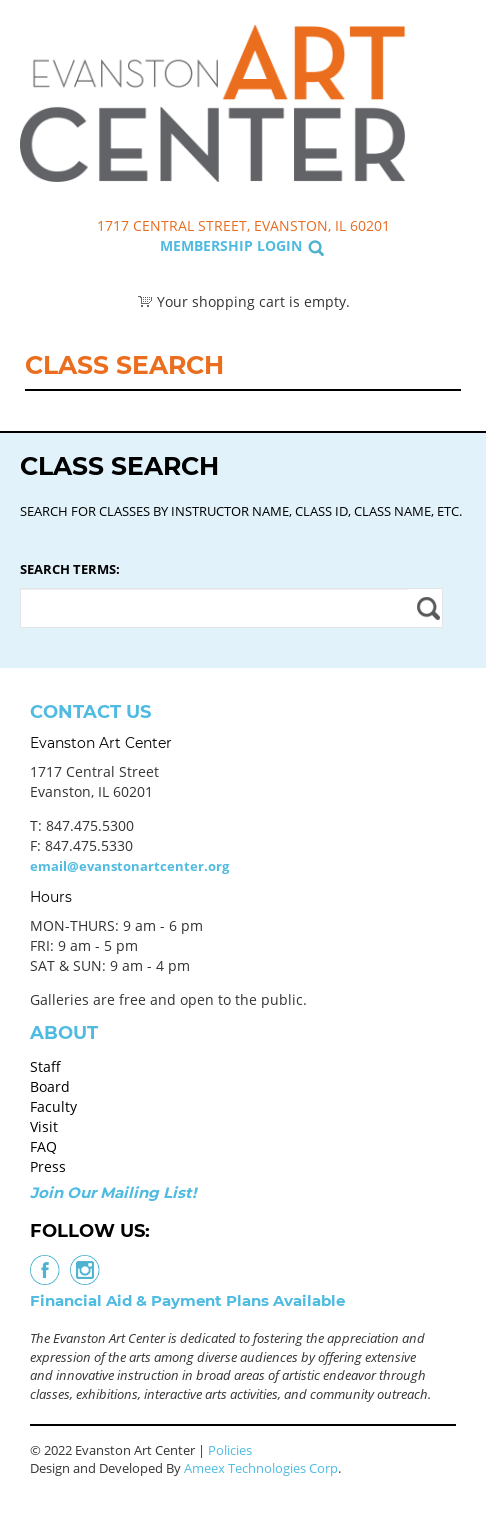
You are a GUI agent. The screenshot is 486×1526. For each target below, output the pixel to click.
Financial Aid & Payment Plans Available (187, 1300)
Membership (206, 245)
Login (279, 245)
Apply (425, 608)
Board (50, 1086)
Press (48, 1166)
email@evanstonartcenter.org (129, 866)
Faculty (53, 1106)
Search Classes (449, 111)
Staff (45, 1066)
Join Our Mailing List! (113, 1192)
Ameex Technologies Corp (261, 1468)
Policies (230, 1450)
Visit (44, 1126)
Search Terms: (70, 569)
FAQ (43, 1146)
